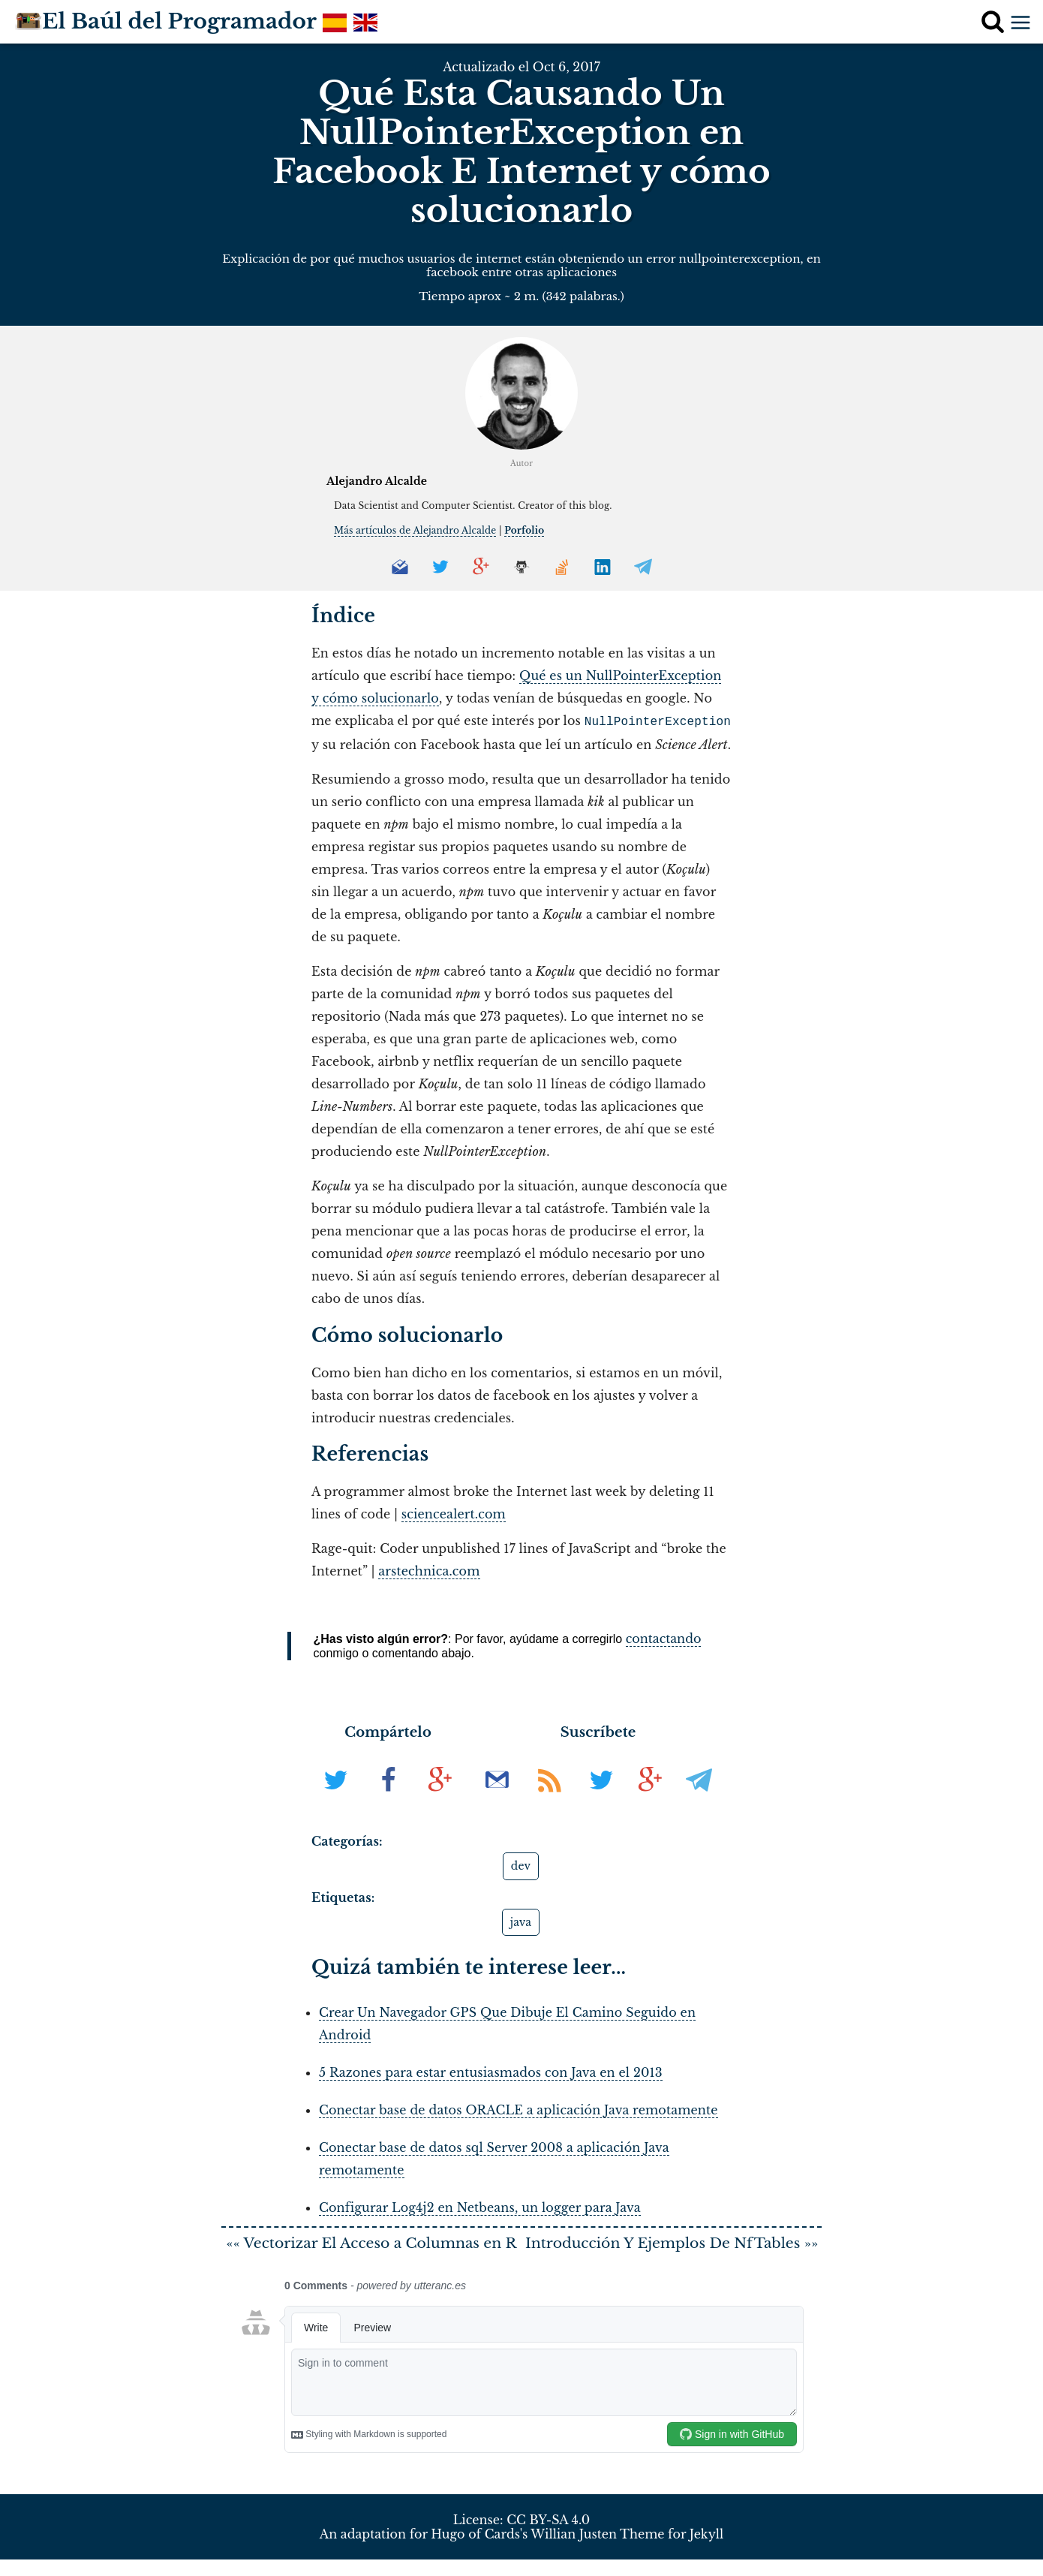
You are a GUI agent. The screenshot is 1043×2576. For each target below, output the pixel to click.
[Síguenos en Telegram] (699, 1798)
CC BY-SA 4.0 (548, 2536)
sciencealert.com (453, 1512)
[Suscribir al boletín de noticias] (499, 1798)
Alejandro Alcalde (376, 481)
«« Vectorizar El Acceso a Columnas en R (372, 2251)
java (521, 1920)
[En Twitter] (337, 1798)
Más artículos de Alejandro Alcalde (415, 530)
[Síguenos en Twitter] (601, 1798)
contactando (664, 1637)
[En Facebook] (390, 1798)
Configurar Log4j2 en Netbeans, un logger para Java (480, 2205)
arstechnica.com (428, 1569)
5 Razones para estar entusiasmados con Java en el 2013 (491, 2070)
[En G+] (440, 1798)
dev (521, 1864)
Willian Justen (574, 2550)
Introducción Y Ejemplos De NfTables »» (671, 2251)
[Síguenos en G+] (650, 1798)
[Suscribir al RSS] (551, 1798)
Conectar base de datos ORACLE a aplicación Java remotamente (518, 2108)
